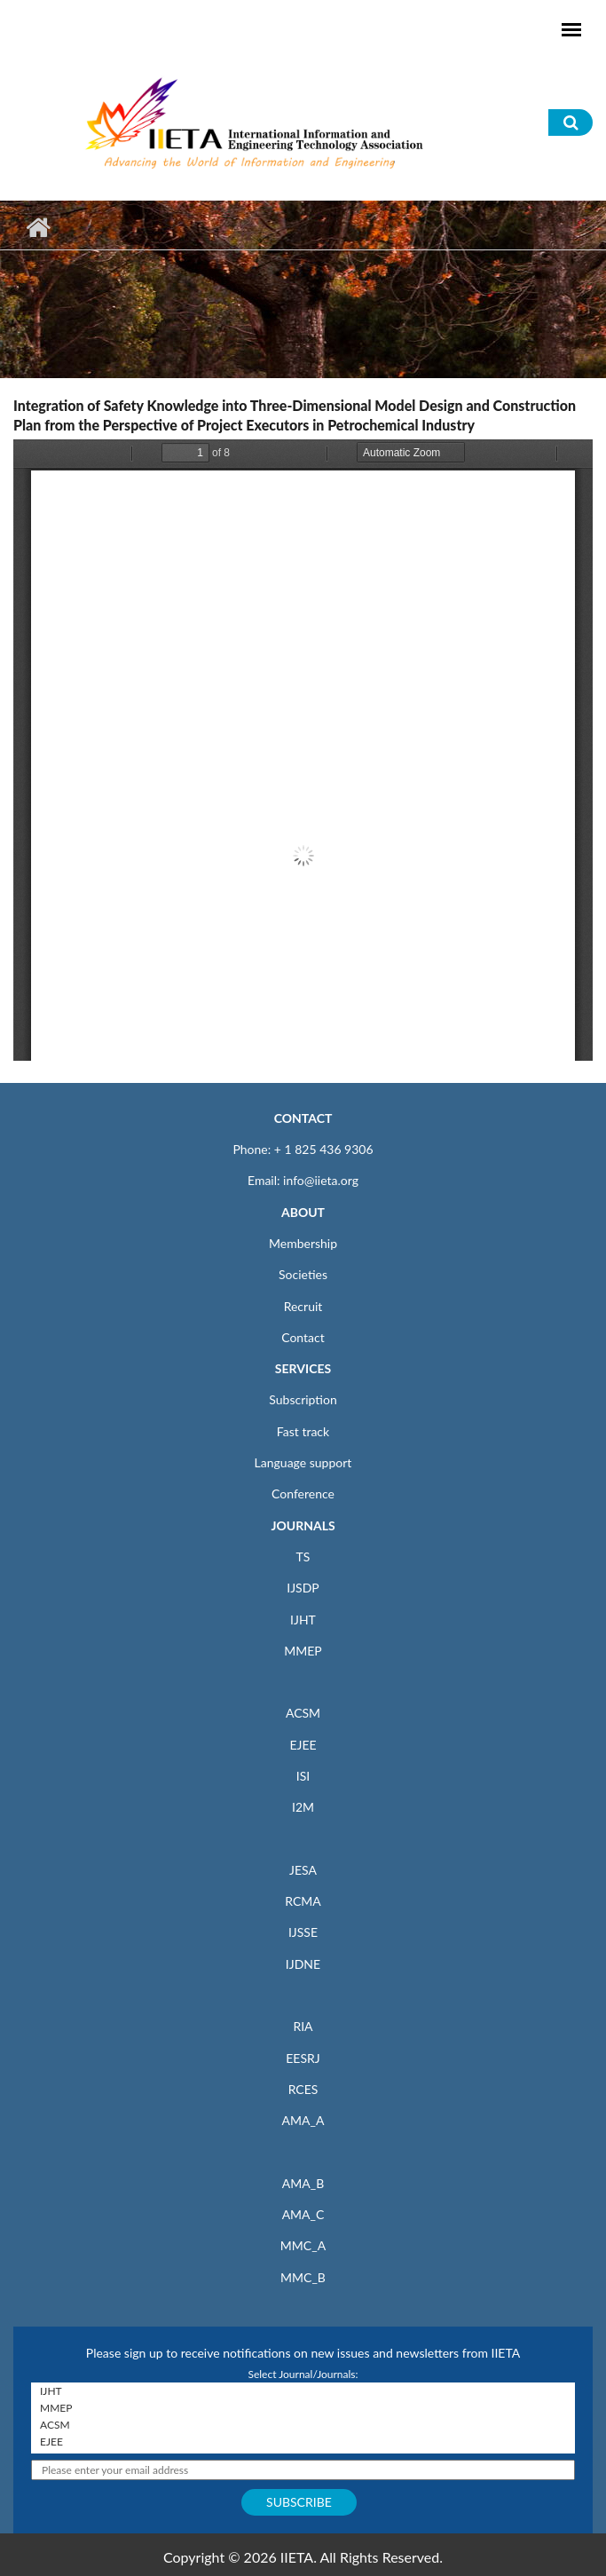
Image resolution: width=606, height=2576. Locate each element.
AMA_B (303, 2183)
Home (37, 227)
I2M (303, 1806)
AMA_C (303, 2214)
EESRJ (302, 2058)
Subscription (302, 1399)
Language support (303, 1462)
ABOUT (303, 1212)
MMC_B (303, 2277)
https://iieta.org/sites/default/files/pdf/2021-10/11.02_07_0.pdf (303, 750)
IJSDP (303, 1587)
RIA (302, 2026)
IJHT (303, 1619)
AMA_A (303, 2120)
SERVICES (303, 1368)
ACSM (303, 1712)
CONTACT (303, 1118)
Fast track (303, 1431)
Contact (303, 1337)
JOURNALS (302, 1525)
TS (303, 1556)
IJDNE (303, 1964)
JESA (303, 1869)
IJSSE (303, 1932)
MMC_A (303, 2245)
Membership (303, 1243)
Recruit (303, 1306)
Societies (303, 1274)
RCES (303, 2089)
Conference (303, 1493)
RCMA (303, 1900)
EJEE (302, 1744)
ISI (303, 1775)
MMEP (303, 1650)
